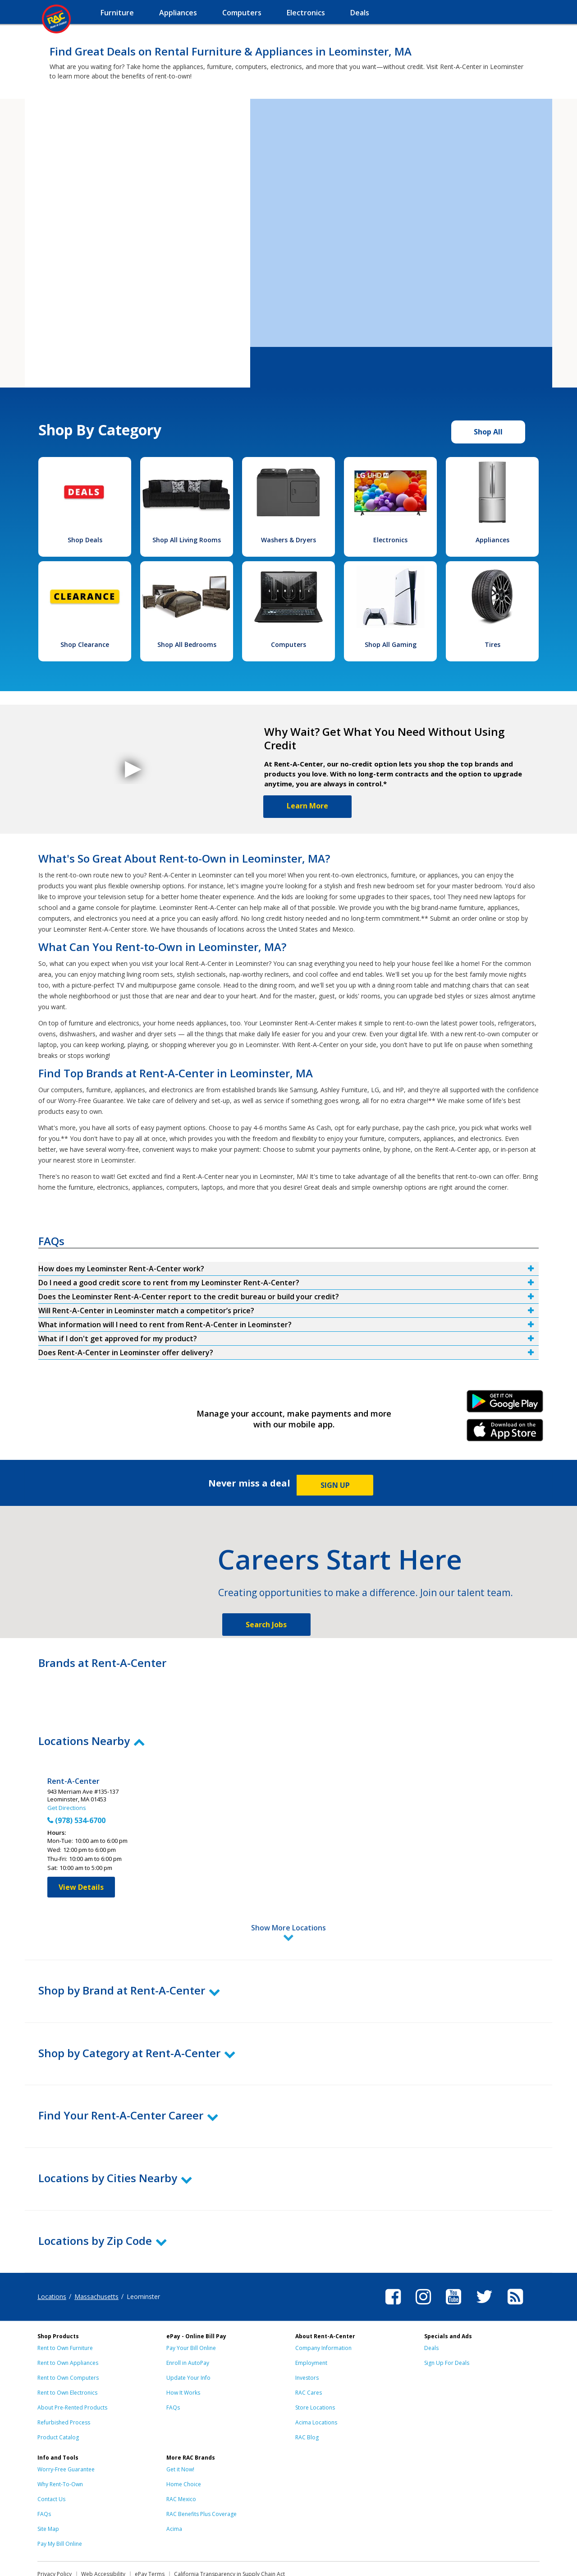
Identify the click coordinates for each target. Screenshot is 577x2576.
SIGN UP (335, 1485)
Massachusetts (96, 2257)
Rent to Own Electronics (67, 2353)
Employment (311, 2323)
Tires (492, 644)
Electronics (390, 540)
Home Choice (183, 2444)
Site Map (48, 2489)
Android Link (505, 1404)
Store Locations (315, 2368)
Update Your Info (188, 2338)
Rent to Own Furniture (65, 2308)
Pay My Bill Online (59, 2504)
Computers (288, 644)
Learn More (307, 806)
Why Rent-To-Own (60, 2444)
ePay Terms (150, 2534)
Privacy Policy (54, 2534)
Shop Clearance (84, 644)
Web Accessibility (103, 2534)
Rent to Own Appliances (67, 2323)
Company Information (323, 2308)
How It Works (183, 2353)
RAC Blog (307, 2397)
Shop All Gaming (391, 644)
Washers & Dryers (288, 540)
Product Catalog (58, 2397)
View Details (81, 1887)
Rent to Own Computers (68, 2338)
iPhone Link (505, 1433)
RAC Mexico (181, 2459)
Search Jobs (266, 1625)
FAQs (173, 2368)
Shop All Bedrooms (186, 644)
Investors (307, 2338)
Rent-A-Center (73, 1781)
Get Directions (66, 1808)
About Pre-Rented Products (72, 2368)
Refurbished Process (63, 2383)
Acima (174, 2489)
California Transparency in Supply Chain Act (229, 2534)
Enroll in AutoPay (187, 2323)
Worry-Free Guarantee (66, 2429)
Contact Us (51, 2459)
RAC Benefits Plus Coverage (201, 2474)
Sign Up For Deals (446, 2323)
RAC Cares (308, 2353)
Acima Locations (316, 2383)
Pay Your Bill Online (191, 2308)
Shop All (488, 432)
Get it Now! (180, 2429)
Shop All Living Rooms (186, 540)
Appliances (492, 540)
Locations (51, 2257)
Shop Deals (85, 540)
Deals (431, 2308)
